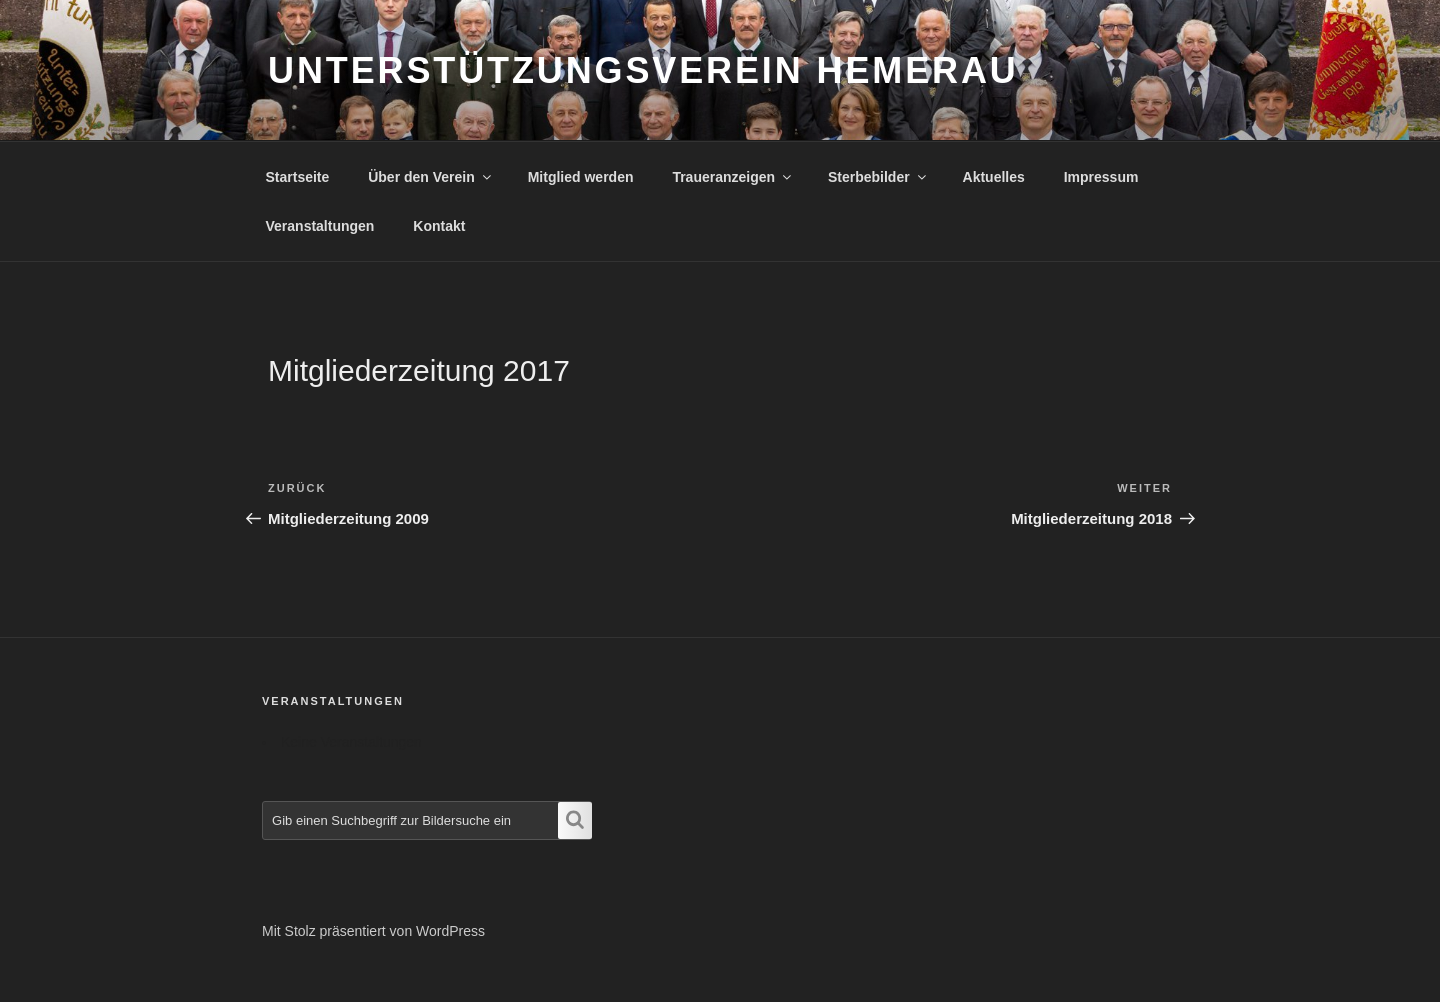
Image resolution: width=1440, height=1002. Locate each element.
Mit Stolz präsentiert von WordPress (373, 931)
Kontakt (439, 226)
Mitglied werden (581, 177)
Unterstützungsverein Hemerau (643, 70)
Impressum (1101, 177)
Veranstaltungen (320, 226)
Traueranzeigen (733, 177)
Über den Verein (431, 177)
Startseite (298, 177)
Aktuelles (994, 177)
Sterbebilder (878, 177)
